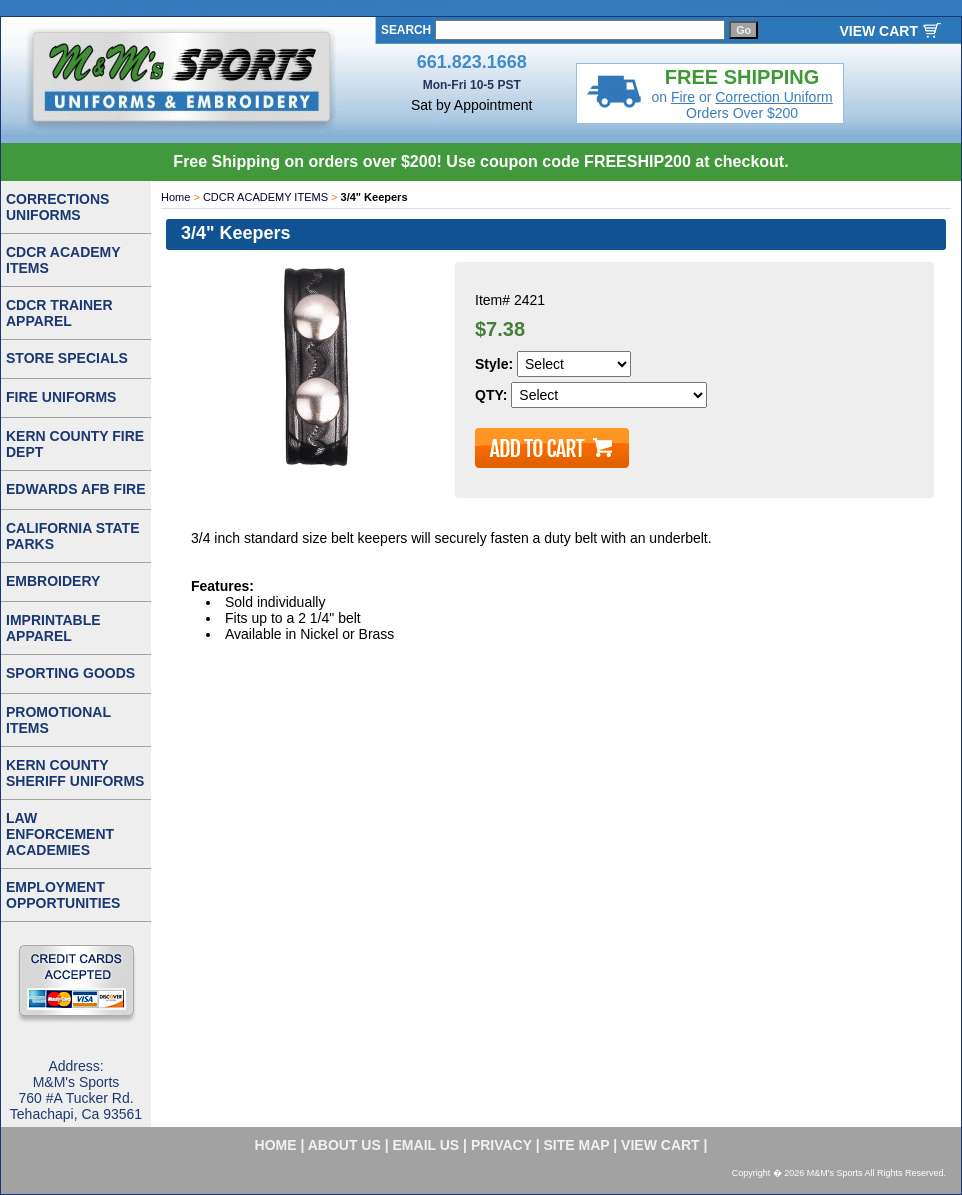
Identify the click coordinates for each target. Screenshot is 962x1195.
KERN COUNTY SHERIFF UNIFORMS (75, 773)
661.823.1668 (472, 62)
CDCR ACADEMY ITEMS (265, 197)
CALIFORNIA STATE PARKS (73, 536)
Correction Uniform (773, 97)
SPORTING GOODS (70, 673)
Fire (683, 97)
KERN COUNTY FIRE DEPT (75, 444)
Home (175, 197)
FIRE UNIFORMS (61, 397)
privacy (501, 1145)
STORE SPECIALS (67, 358)
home (276, 1145)
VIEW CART (878, 31)
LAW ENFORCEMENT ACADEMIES (60, 834)
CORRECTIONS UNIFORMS (57, 207)
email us (426, 1145)
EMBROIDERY (53, 581)
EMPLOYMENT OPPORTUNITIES (63, 895)
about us (344, 1145)
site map (577, 1145)
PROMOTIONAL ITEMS (58, 720)
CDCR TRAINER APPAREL (59, 313)
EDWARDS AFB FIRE (75, 489)
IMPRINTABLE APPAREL (53, 628)
